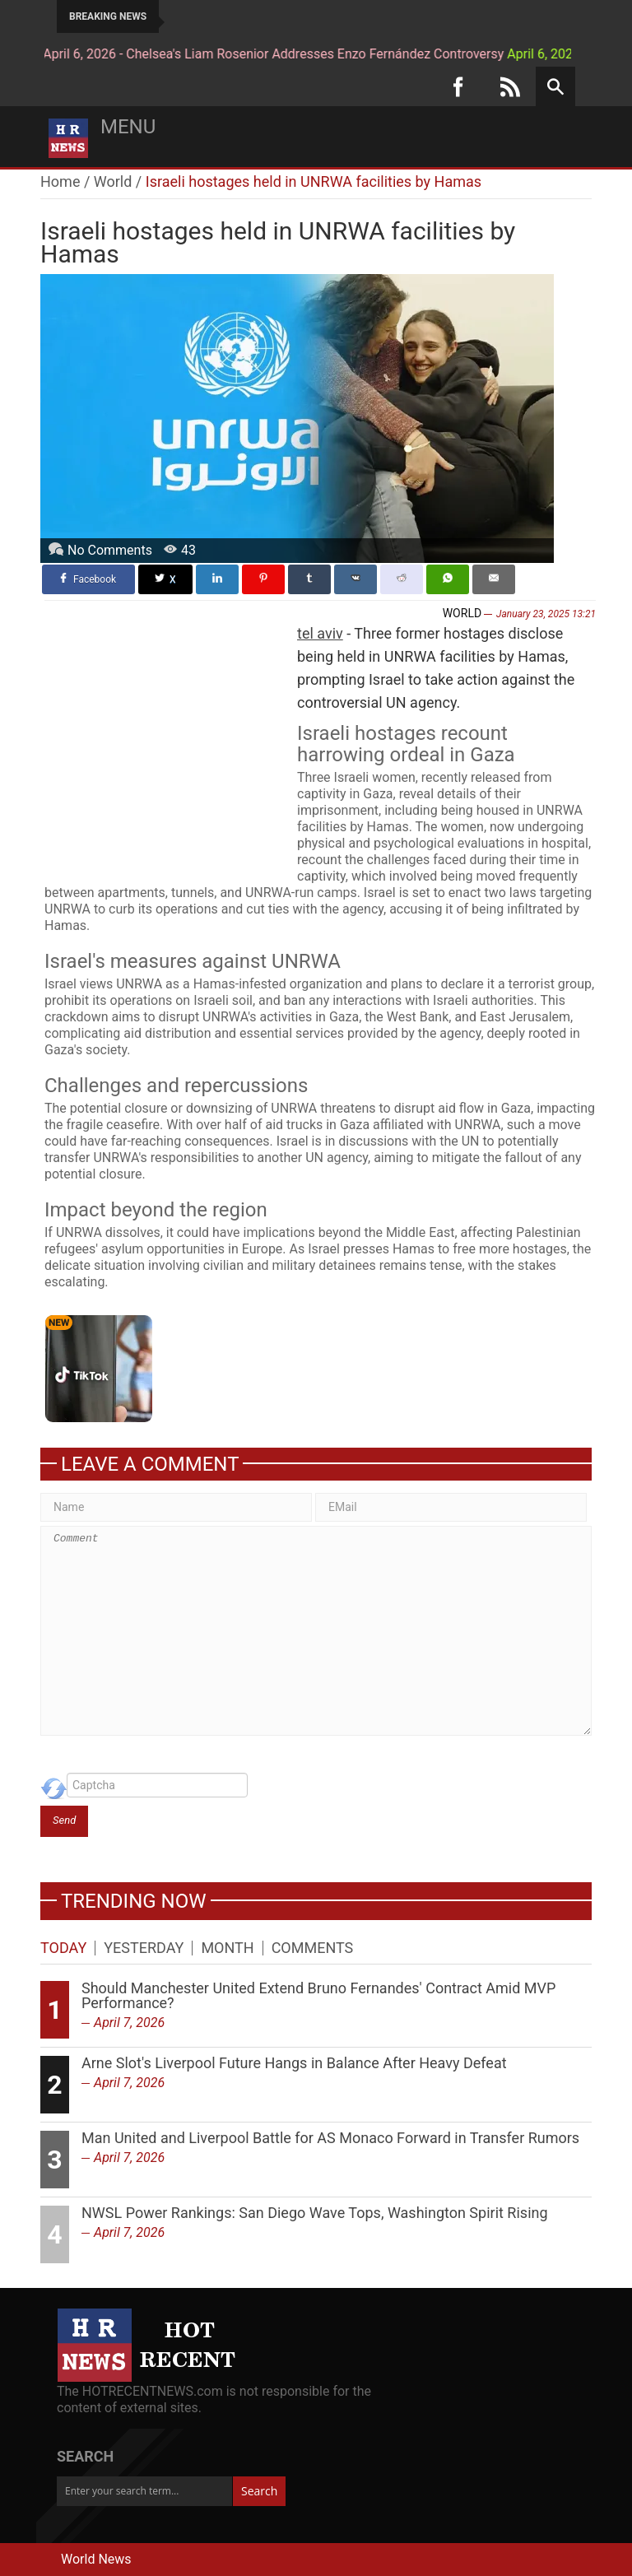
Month (227, 1948)
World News (96, 2559)
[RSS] (510, 86)
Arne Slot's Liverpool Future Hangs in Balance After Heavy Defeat (294, 2062)
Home (60, 181)
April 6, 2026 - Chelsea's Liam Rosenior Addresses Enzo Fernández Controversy (234, 54)
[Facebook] (458, 86)
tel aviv (320, 633)
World (113, 181)
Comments (313, 1948)
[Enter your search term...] (144, 2491)
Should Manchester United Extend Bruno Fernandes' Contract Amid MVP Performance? (318, 1995)
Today (63, 1948)
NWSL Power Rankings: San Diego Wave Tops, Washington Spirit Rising (314, 2212)
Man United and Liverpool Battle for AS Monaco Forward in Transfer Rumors (330, 2137)
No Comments (109, 550)
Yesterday (144, 1948)
